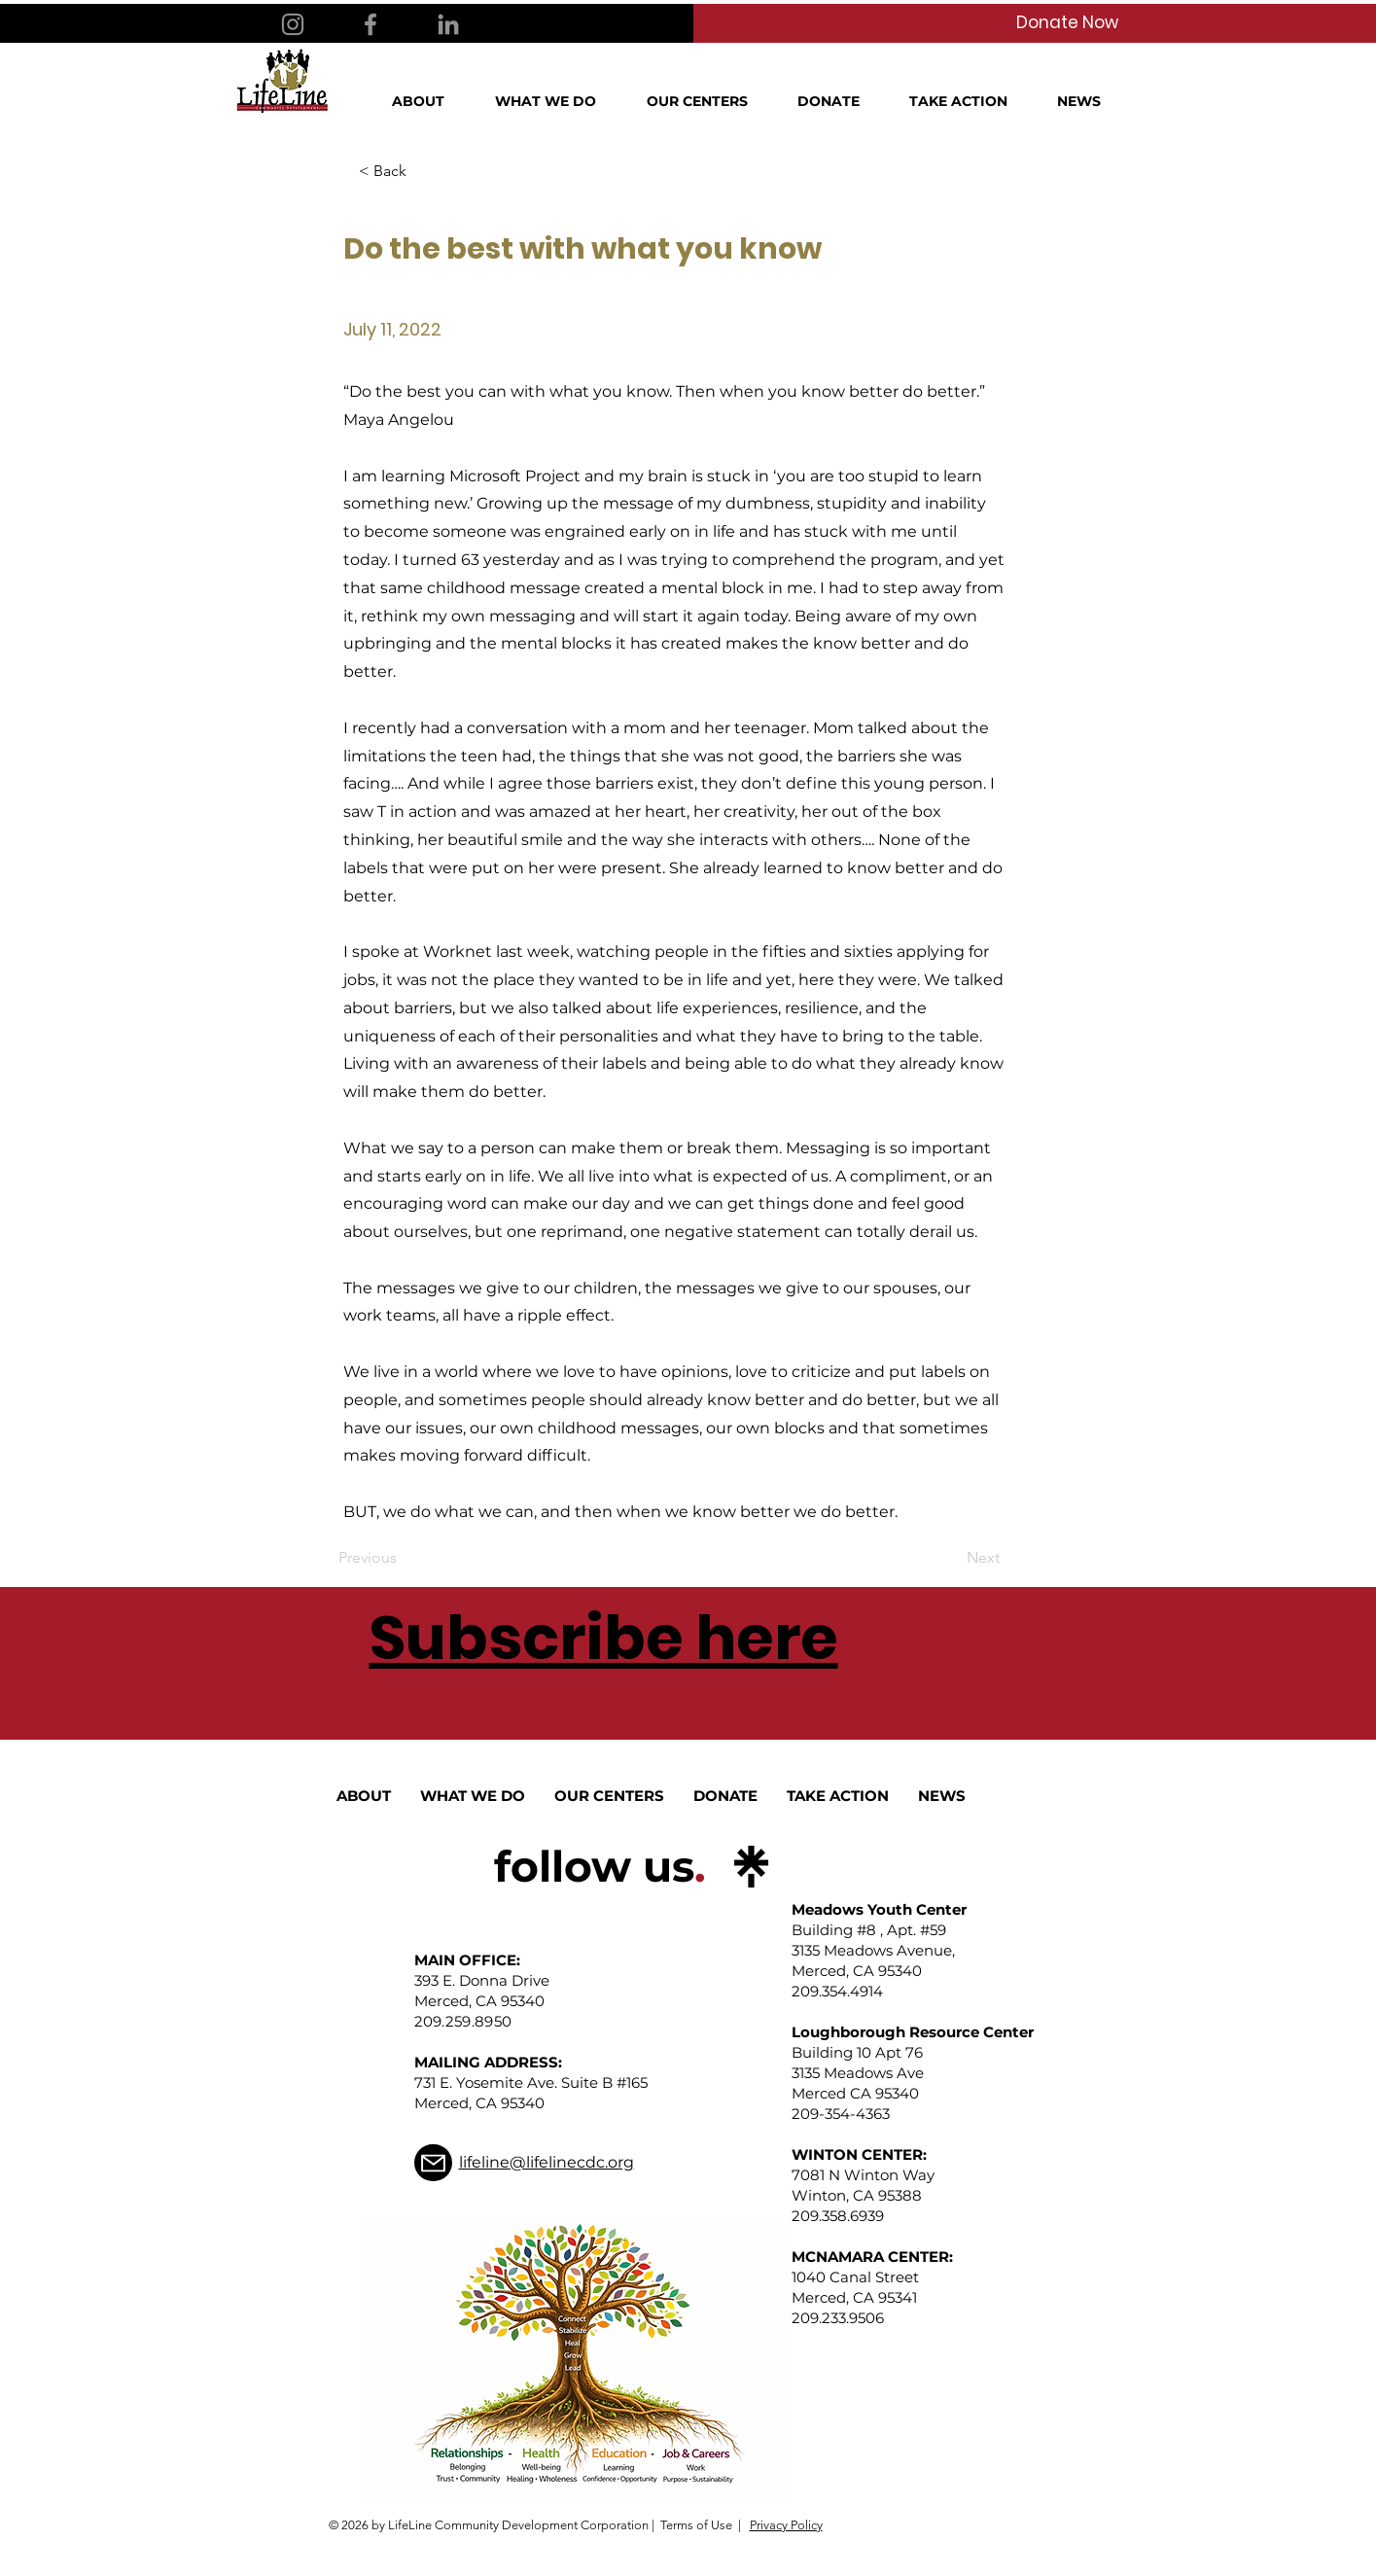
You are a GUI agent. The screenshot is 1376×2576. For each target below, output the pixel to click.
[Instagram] (292, 24)
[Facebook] (370, 24)
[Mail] (433, 2162)
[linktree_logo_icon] (751, 1867)
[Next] (951, 1557)
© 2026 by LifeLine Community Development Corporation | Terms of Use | (535, 2525)
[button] (428, 101)
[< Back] (423, 171)
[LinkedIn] (448, 24)
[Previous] (402, 1557)
